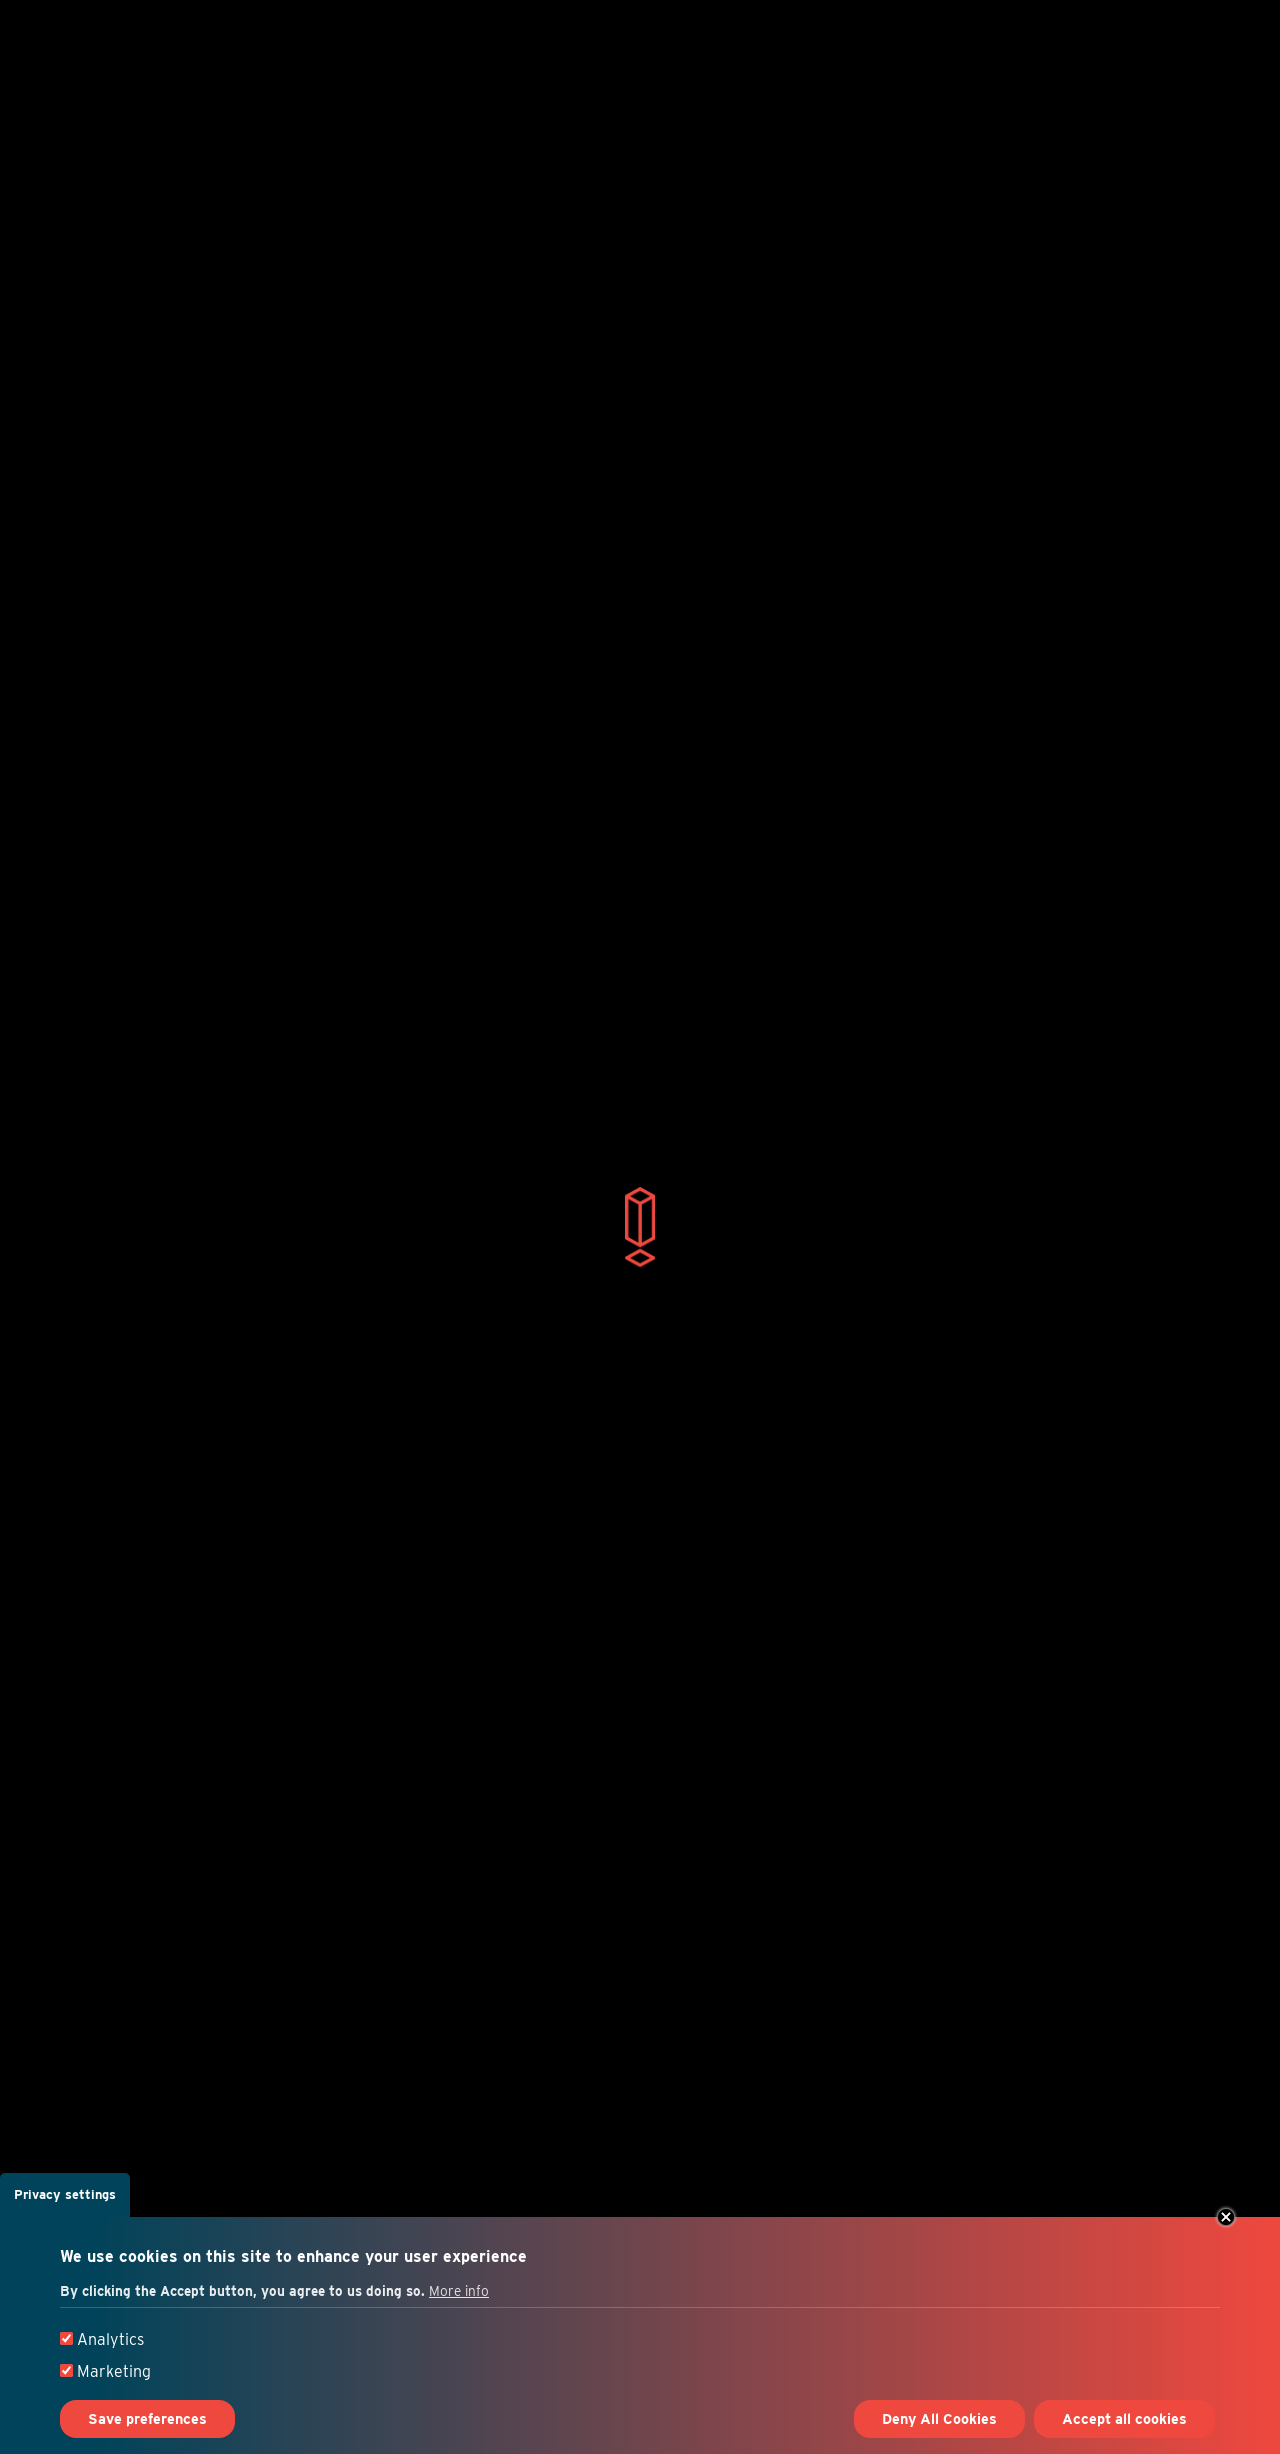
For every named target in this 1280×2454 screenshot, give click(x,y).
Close (1226, 2217)
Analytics (110, 2339)
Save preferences (147, 2418)
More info (459, 2291)
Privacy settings (65, 2194)
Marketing (114, 2371)
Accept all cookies (1124, 2418)
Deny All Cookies (939, 2418)
